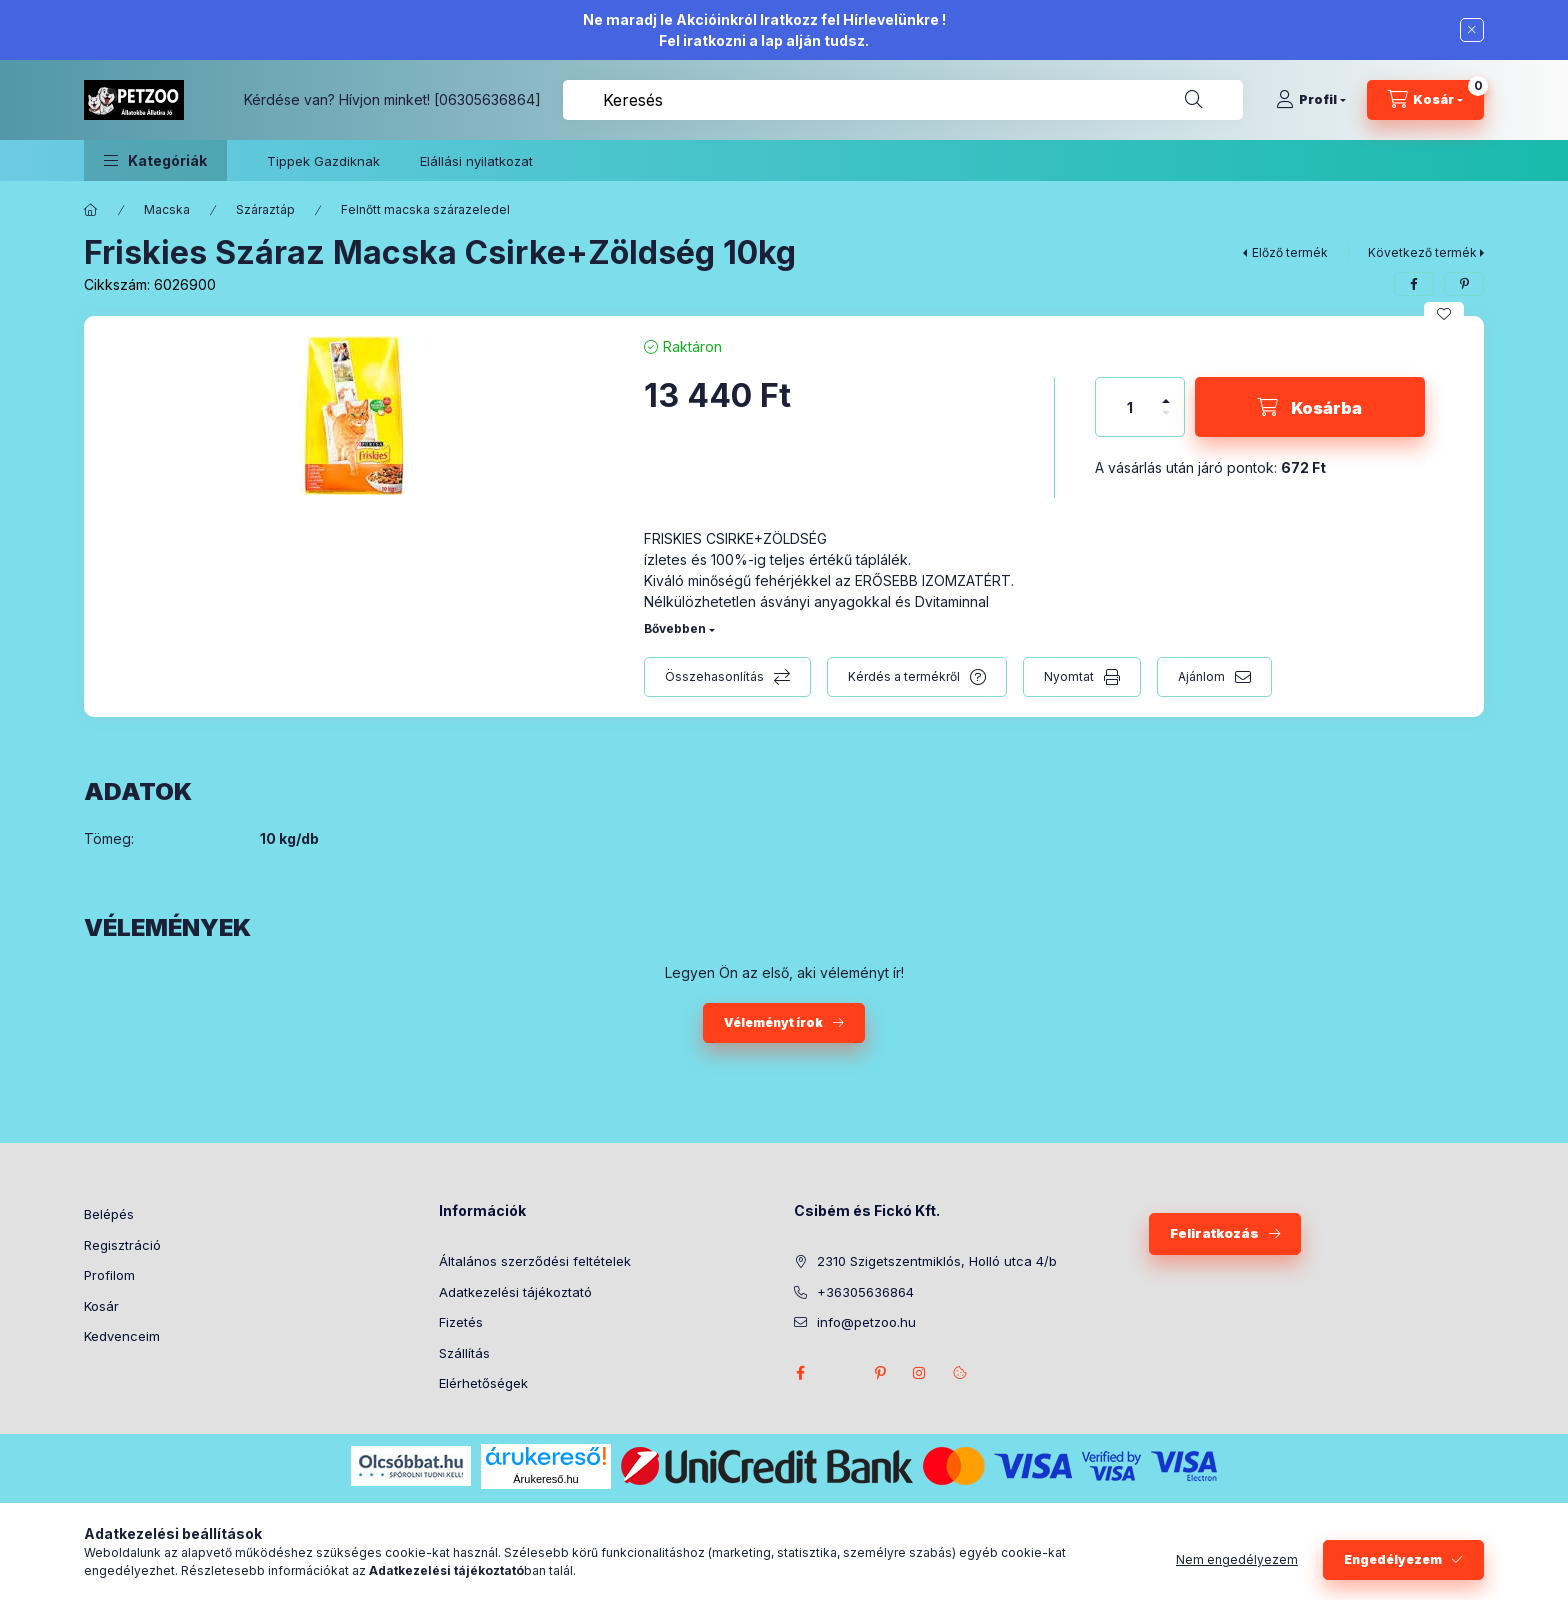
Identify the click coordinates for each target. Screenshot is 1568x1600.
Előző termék (1290, 252)
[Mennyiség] (1130, 407)
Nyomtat (1069, 676)
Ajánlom (1201, 676)
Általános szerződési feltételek (535, 1261)
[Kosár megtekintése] (1425, 100)
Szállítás (464, 1353)
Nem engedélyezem (1237, 1559)
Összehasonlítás (714, 676)
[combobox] (903, 100)
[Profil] (1311, 100)
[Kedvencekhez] (1444, 314)
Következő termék (1422, 252)
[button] (155, 160)
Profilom (109, 1275)
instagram (920, 1373)
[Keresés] (1194, 100)
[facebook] (1414, 284)
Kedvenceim (122, 1336)
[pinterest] (1464, 284)
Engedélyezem (1393, 1559)
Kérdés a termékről (904, 676)
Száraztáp (265, 209)
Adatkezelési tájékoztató (515, 1292)
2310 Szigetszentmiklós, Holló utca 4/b (937, 1261)
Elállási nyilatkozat (476, 161)
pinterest (880, 1373)
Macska (167, 209)
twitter (840, 1373)
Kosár (101, 1306)
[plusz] (1166, 392)
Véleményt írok (773, 1022)
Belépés (109, 1214)
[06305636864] (487, 99)
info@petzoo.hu (866, 1322)
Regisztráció (122, 1245)
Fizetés (461, 1322)
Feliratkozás (1214, 1233)
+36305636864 (865, 1292)
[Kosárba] (1310, 407)
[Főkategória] (91, 210)
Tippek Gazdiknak (323, 161)
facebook (800, 1373)
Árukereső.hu (545, 1479)
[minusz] (1166, 421)
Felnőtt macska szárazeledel (425, 209)
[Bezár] (1472, 30)
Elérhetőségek (483, 1383)
